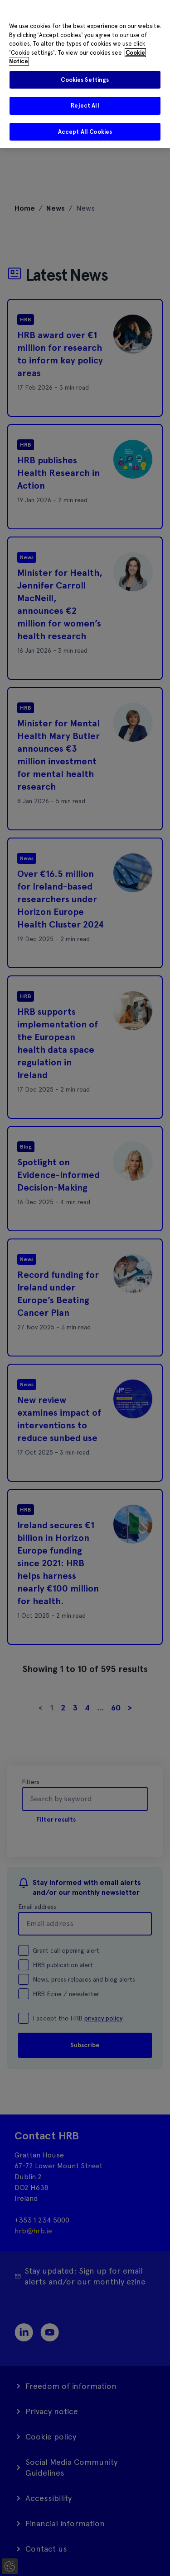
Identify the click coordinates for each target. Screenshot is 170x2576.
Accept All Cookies (85, 131)
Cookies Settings (85, 79)
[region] (85, 74)
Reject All (85, 105)
